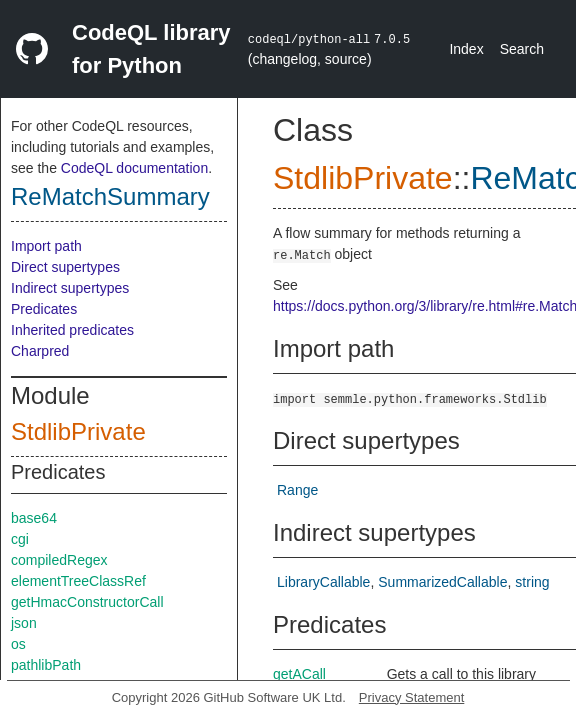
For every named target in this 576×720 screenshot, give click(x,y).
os (18, 644)
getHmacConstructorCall (87, 602)
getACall (299, 674)
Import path (46, 246)
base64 (34, 518)
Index (466, 49)
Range (297, 490)
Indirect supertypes (70, 288)
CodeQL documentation (134, 168)
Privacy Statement (412, 697)
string (532, 582)
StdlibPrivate (78, 431)
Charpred (40, 351)
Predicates (44, 309)
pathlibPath (46, 665)
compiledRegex (59, 560)
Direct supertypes (65, 267)
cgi (20, 539)
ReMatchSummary (110, 196)
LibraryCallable (323, 582)
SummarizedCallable (442, 582)
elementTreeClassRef (78, 581)
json (24, 623)
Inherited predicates (72, 330)
